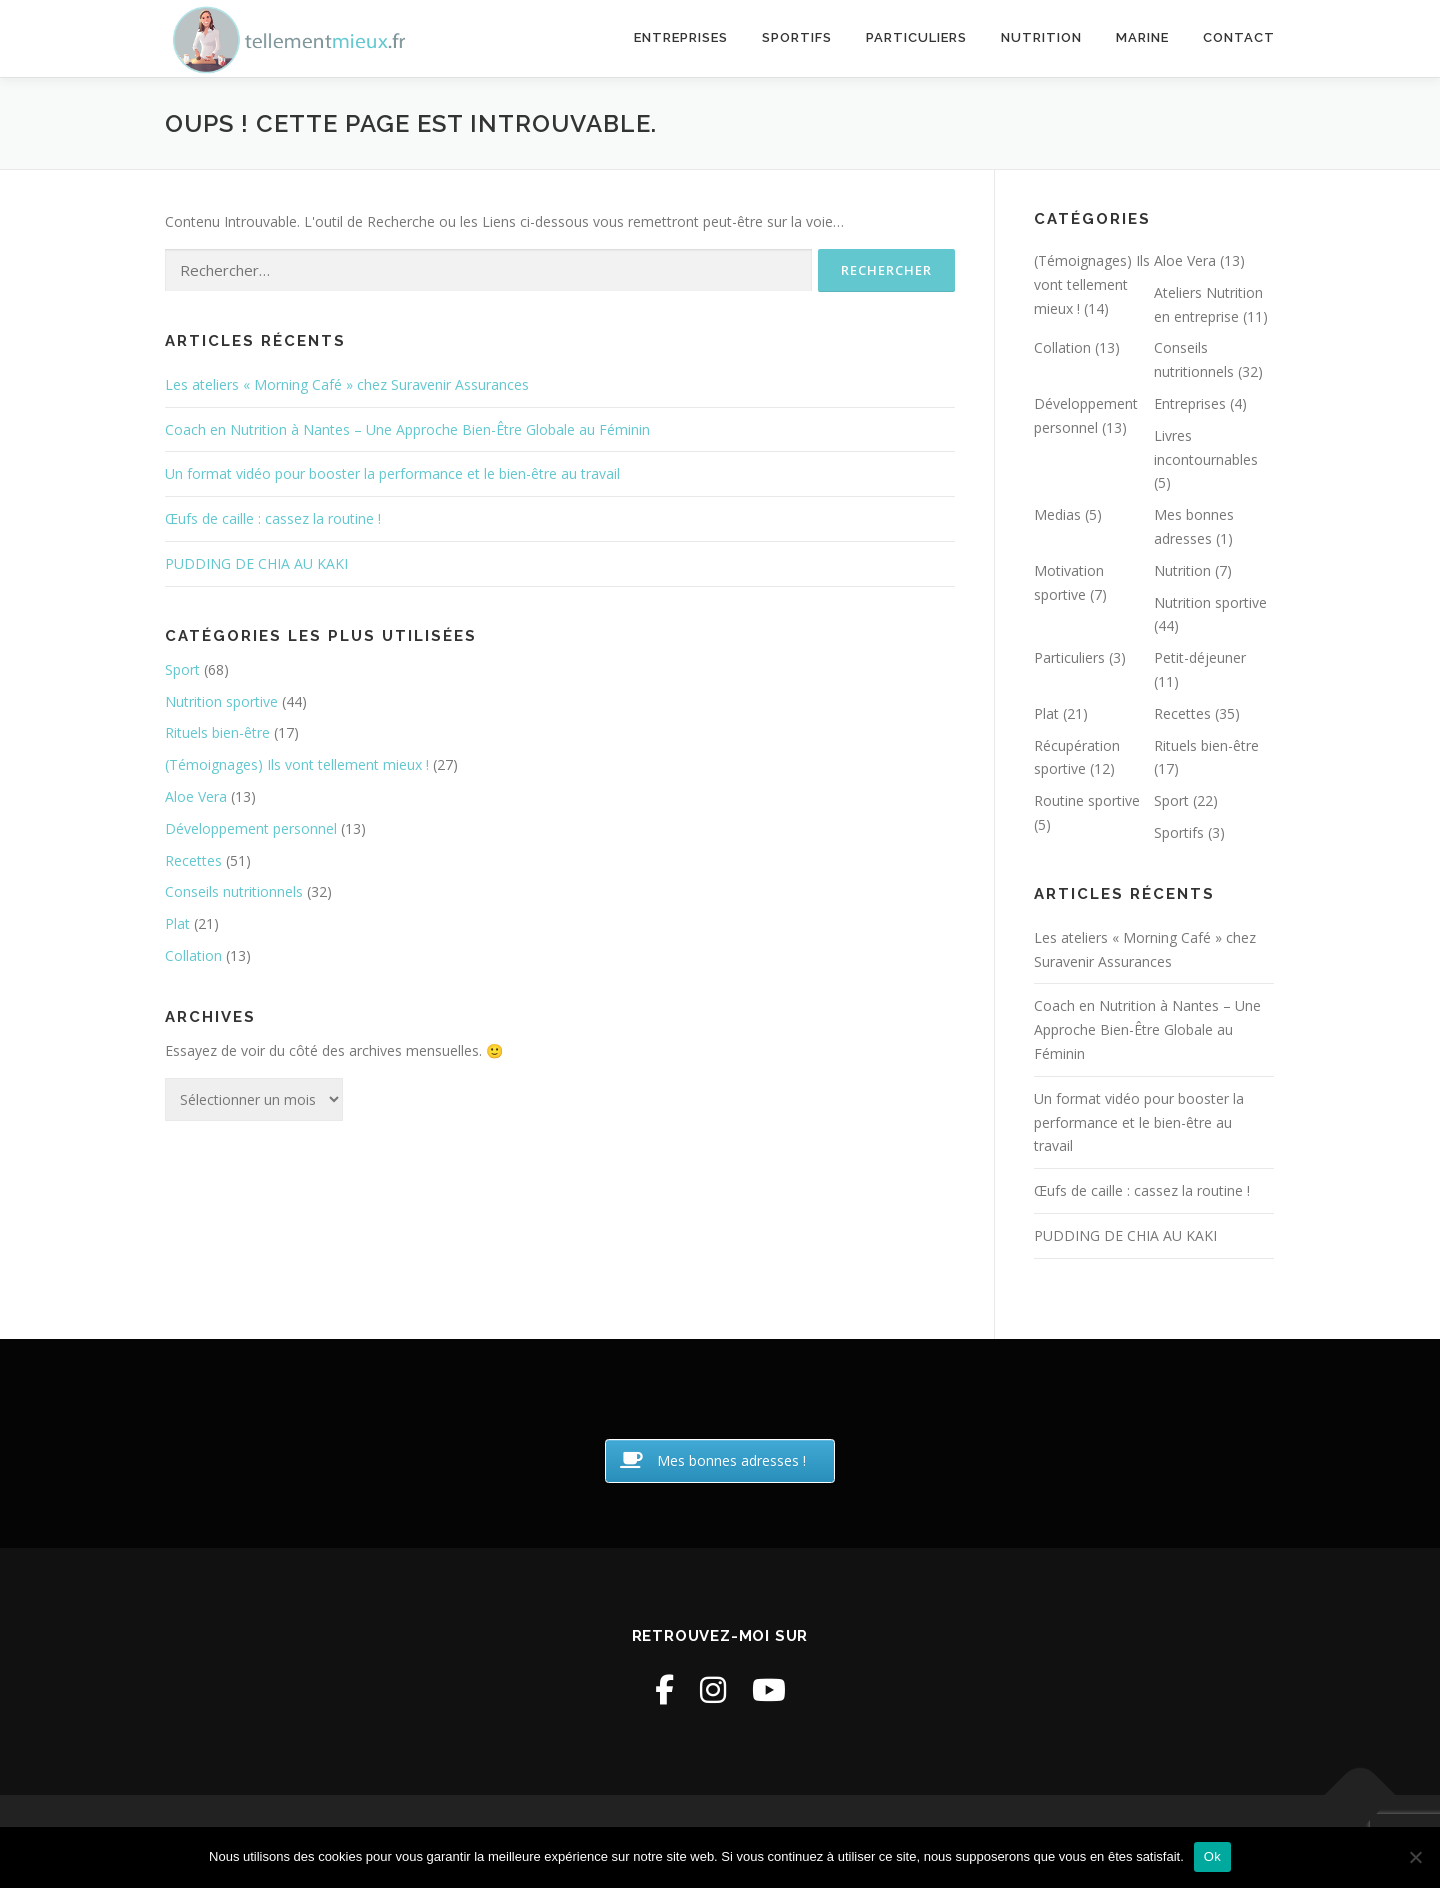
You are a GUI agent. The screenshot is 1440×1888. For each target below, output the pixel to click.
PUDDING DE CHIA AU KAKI (256, 563)
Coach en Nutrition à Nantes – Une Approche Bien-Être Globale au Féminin (407, 429)
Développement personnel (251, 828)
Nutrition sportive (221, 701)
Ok (1212, 1856)
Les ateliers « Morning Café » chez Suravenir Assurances (347, 384)
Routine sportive (1087, 800)
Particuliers (916, 37)
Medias (1057, 514)
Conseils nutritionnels (234, 891)
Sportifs (797, 37)
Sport (182, 669)
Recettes (193, 860)
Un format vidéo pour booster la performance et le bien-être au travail (392, 473)
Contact (1239, 37)
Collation (193, 955)
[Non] (1415, 1857)
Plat (177, 923)
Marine (1142, 37)
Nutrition (1041, 37)
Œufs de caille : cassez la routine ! (273, 518)
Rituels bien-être (217, 732)
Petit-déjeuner (1200, 657)
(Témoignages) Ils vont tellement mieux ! (297, 764)
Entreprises (681, 37)
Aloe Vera (196, 796)
